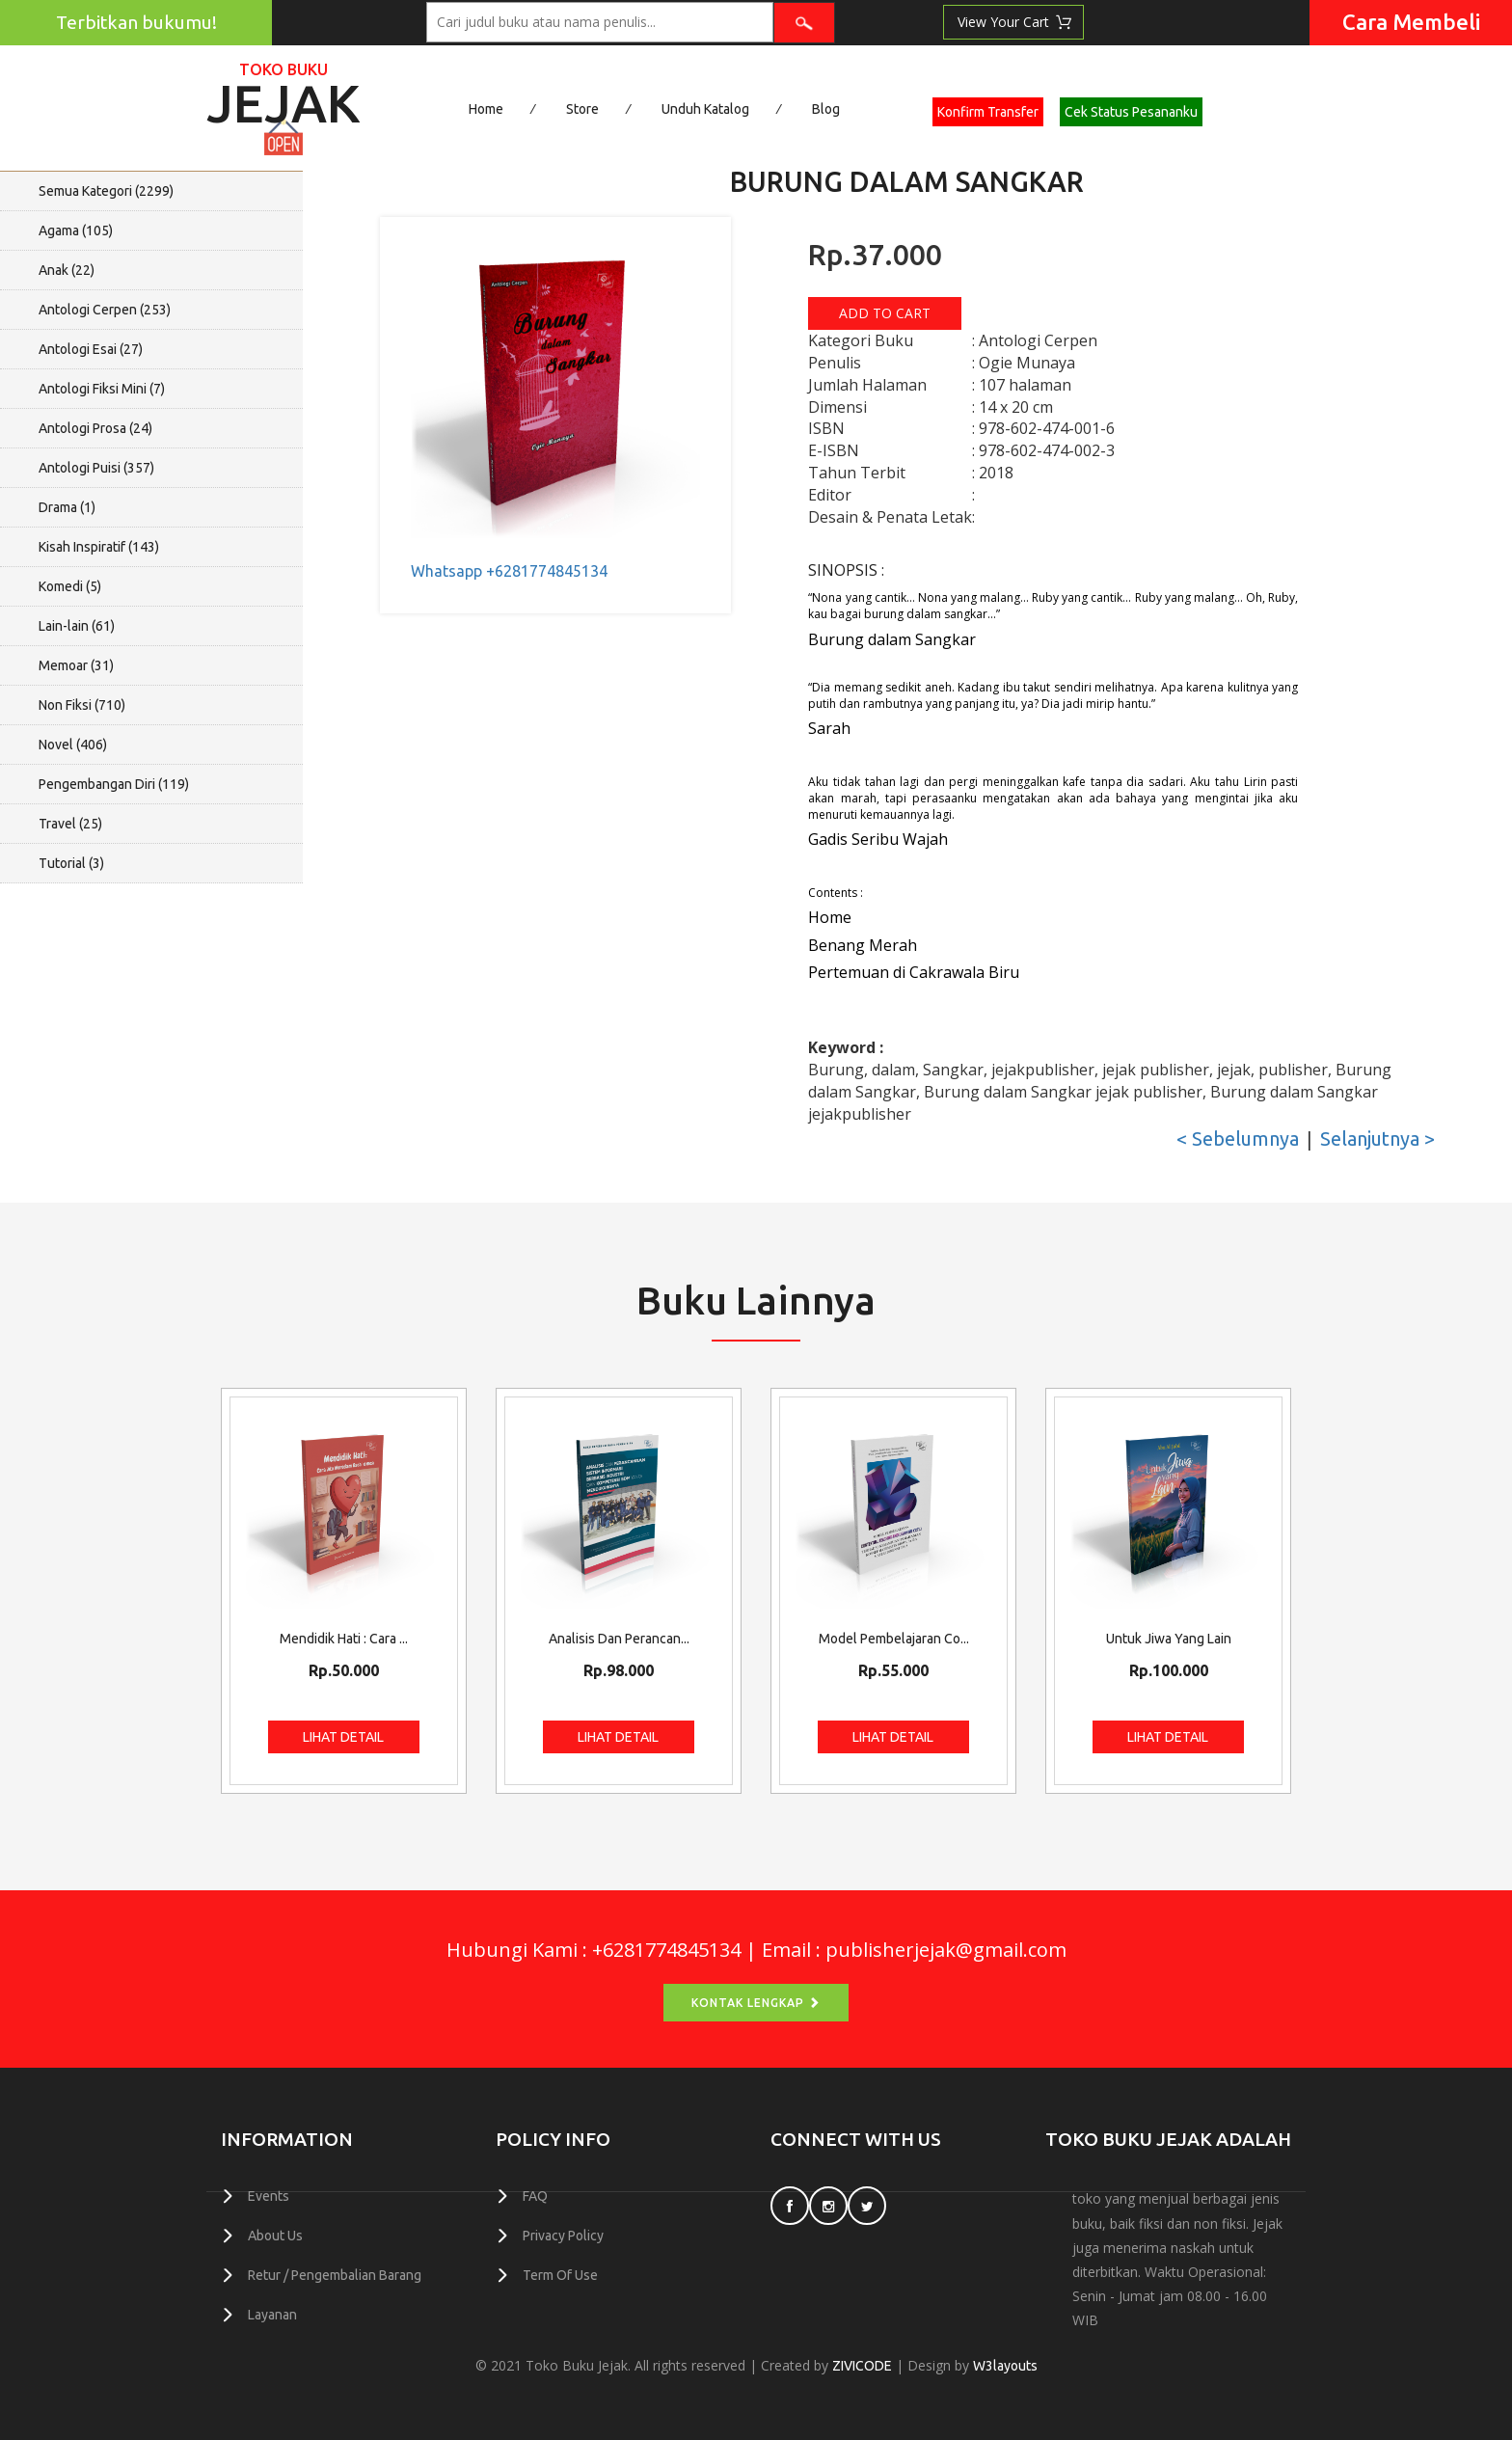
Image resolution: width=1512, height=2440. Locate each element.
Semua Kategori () (106, 191)
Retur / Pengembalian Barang (334, 2275)
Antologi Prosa (95, 428)
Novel (73, 744)
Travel (70, 823)
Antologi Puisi (96, 467)
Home (486, 109)
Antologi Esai (91, 349)
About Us (275, 2235)
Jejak (283, 97)
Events (268, 2196)
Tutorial (71, 863)
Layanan (272, 2314)
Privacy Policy (563, 2235)
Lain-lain (77, 626)
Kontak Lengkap (756, 2002)
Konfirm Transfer (988, 112)
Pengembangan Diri (114, 784)
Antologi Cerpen (105, 309)
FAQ (535, 2196)
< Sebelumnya (1237, 1138)
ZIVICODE (862, 2365)
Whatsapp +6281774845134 (509, 571)
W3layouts (1005, 2365)
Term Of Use (560, 2275)
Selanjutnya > (1377, 1138)
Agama (76, 230)
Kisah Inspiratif (99, 547)
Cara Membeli (1411, 22)
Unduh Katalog (705, 109)
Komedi (70, 586)
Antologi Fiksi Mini (102, 388)
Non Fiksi (82, 705)
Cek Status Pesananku (1131, 112)
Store (582, 109)
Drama (67, 507)
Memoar (76, 665)
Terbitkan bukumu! (136, 22)
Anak (66, 270)
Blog (826, 109)
